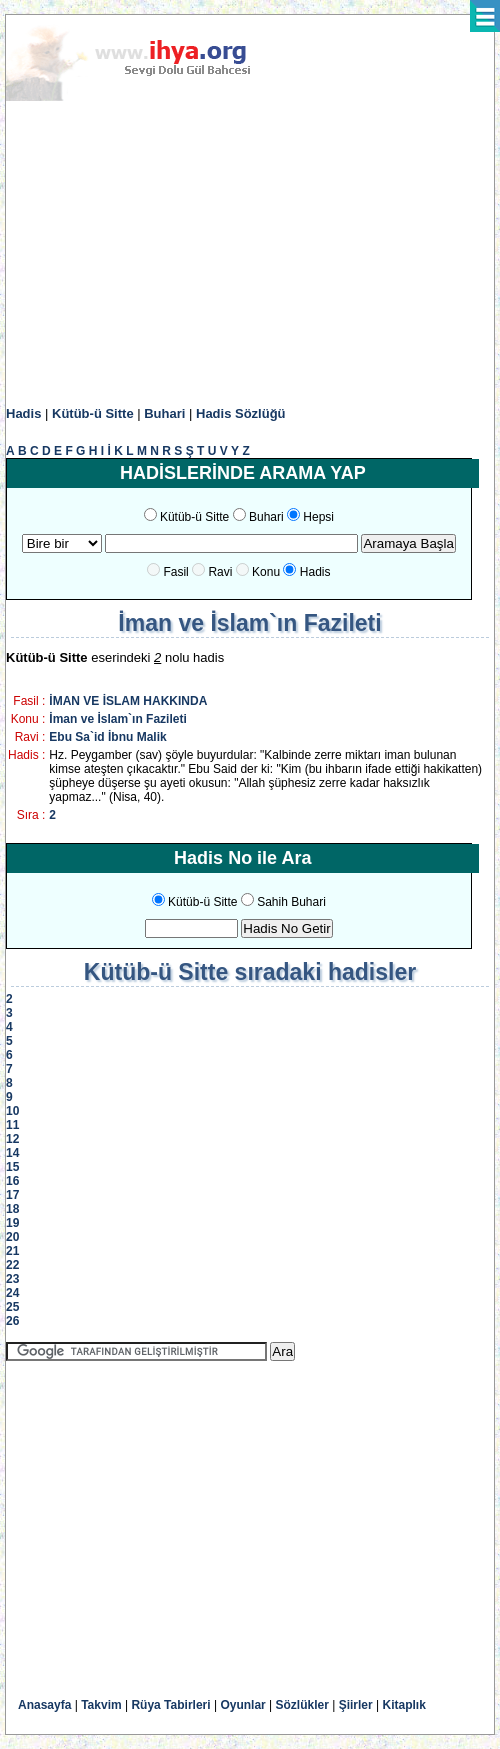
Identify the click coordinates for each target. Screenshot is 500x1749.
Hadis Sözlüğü (241, 413)
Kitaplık (404, 1705)
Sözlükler (302, 1705)
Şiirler (356, 1705)
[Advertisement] (250, 254)
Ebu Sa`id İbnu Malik (107, 737)
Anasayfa (44, 1705)
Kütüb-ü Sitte (93, 413)
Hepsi (318, 517)
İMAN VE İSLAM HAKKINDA (128, 701)
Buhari (164, 413)
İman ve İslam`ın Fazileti (117, 719)
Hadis (23, 413)
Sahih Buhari (291, 902)
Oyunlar (242, 1705)
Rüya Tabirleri (170, 1705)
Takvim (101, 1705)
